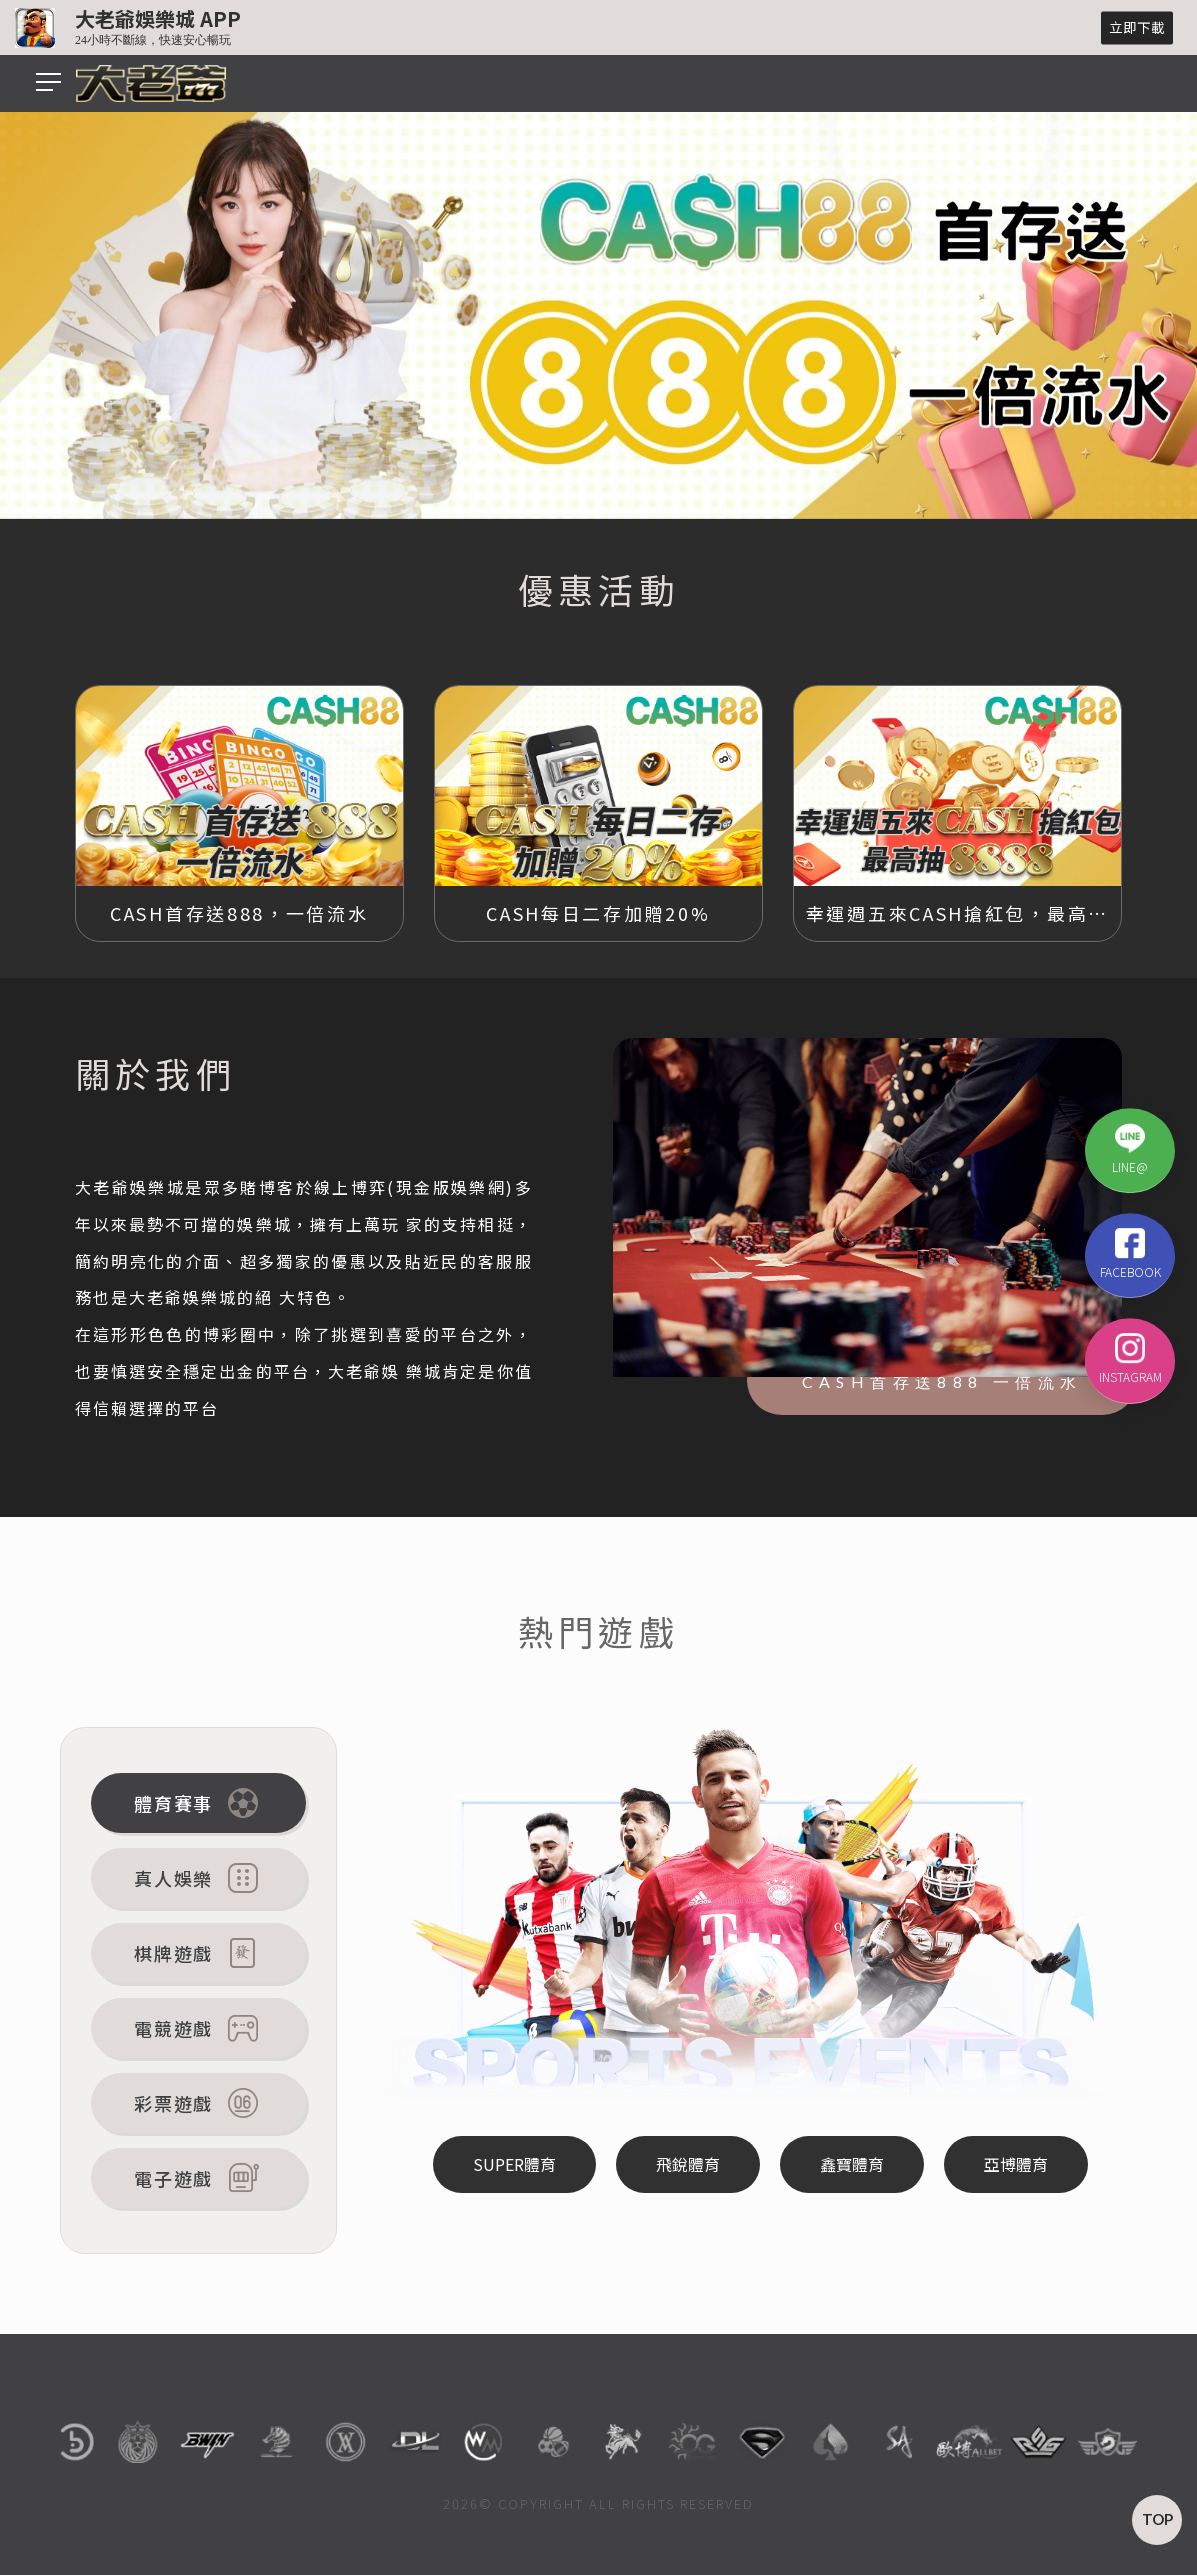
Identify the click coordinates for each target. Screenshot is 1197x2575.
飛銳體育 (688, 2164)
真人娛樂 (198, 1878)
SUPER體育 (514, 2164)
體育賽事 (198, 1803)
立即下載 (1137, 27)
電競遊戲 (198, 2028)
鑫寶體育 (852, 2164)
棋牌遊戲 (198, 1953)
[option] (598, 314)
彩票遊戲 (198, 2103)
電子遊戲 (198, 2178)
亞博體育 (1016, 2164)
